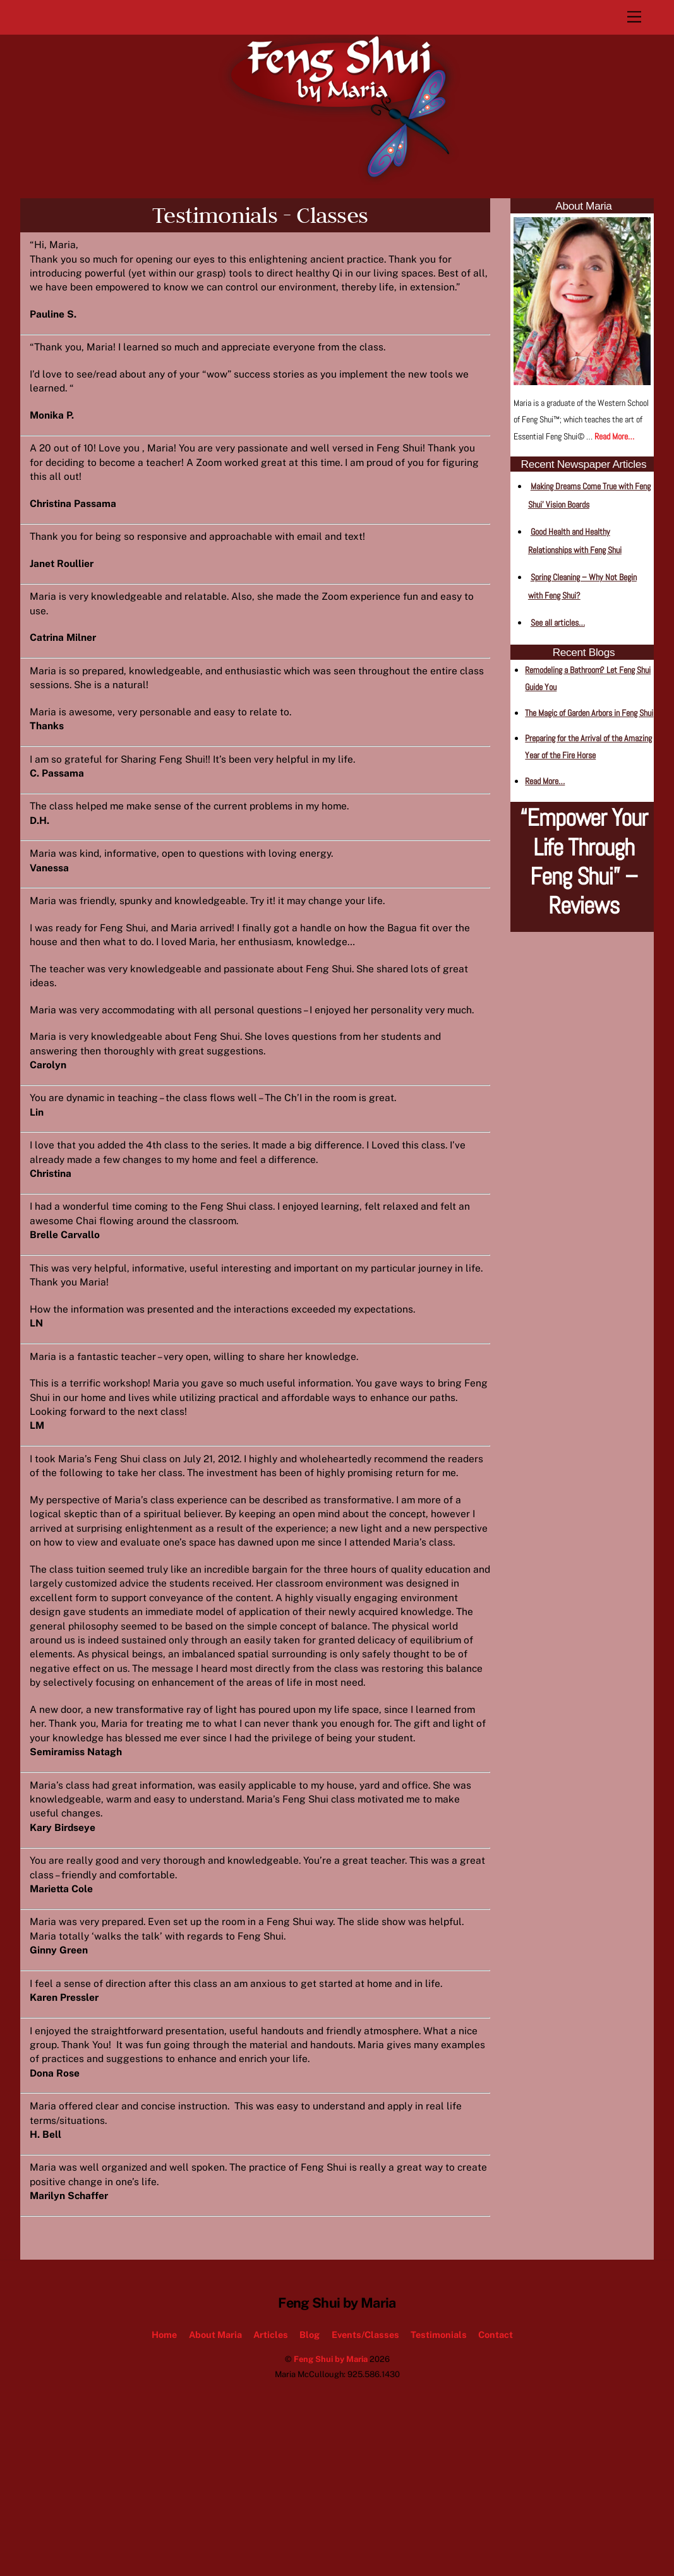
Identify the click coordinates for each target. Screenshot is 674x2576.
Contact (495, 2478)
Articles (270, 2478)
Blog (309, 2478)
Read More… (614, 436)
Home (164, 2478)
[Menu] (634, 17)
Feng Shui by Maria (331, 2503)
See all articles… (558, 622)
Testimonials (439, 2478)
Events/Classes (365, 2478)
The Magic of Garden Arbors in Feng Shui (589, 713)
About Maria (215, 2478)
